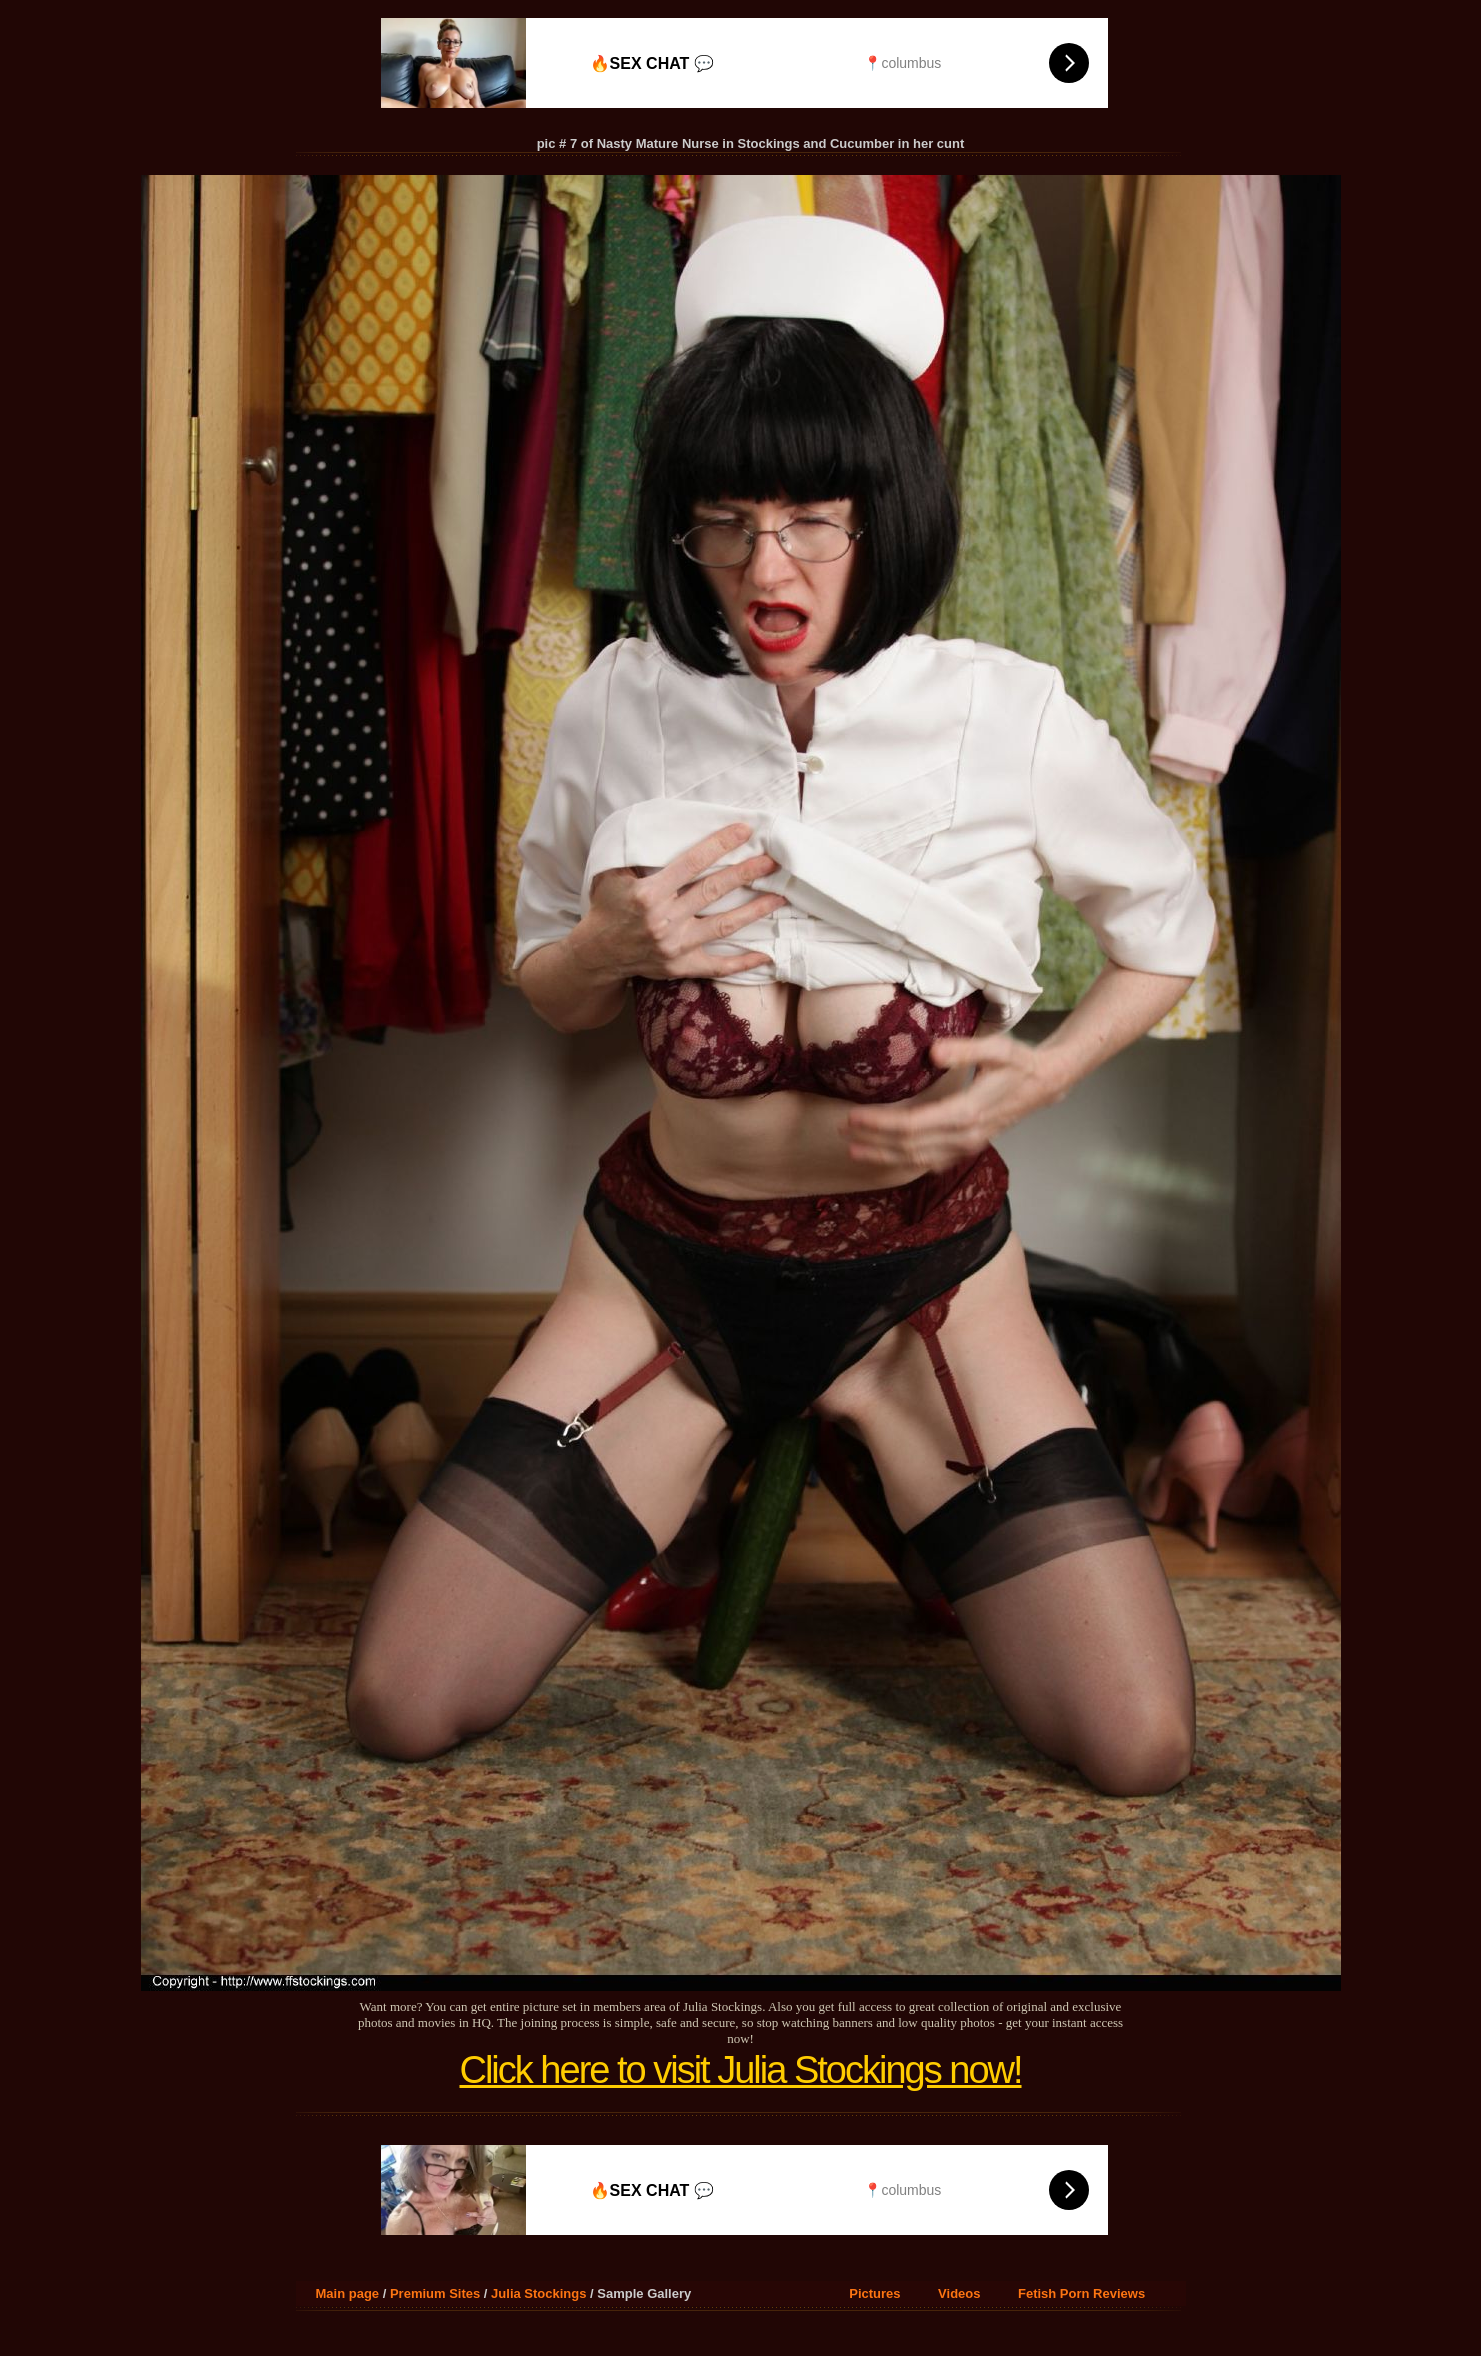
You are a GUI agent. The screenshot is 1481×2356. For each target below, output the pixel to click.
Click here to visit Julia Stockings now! (740, 2070)
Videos (959, 2293)
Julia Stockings (538, 2293)
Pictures (874, 2293)
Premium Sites (435, 2293)
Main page (348, 2293)
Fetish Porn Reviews (1081, 2293)
